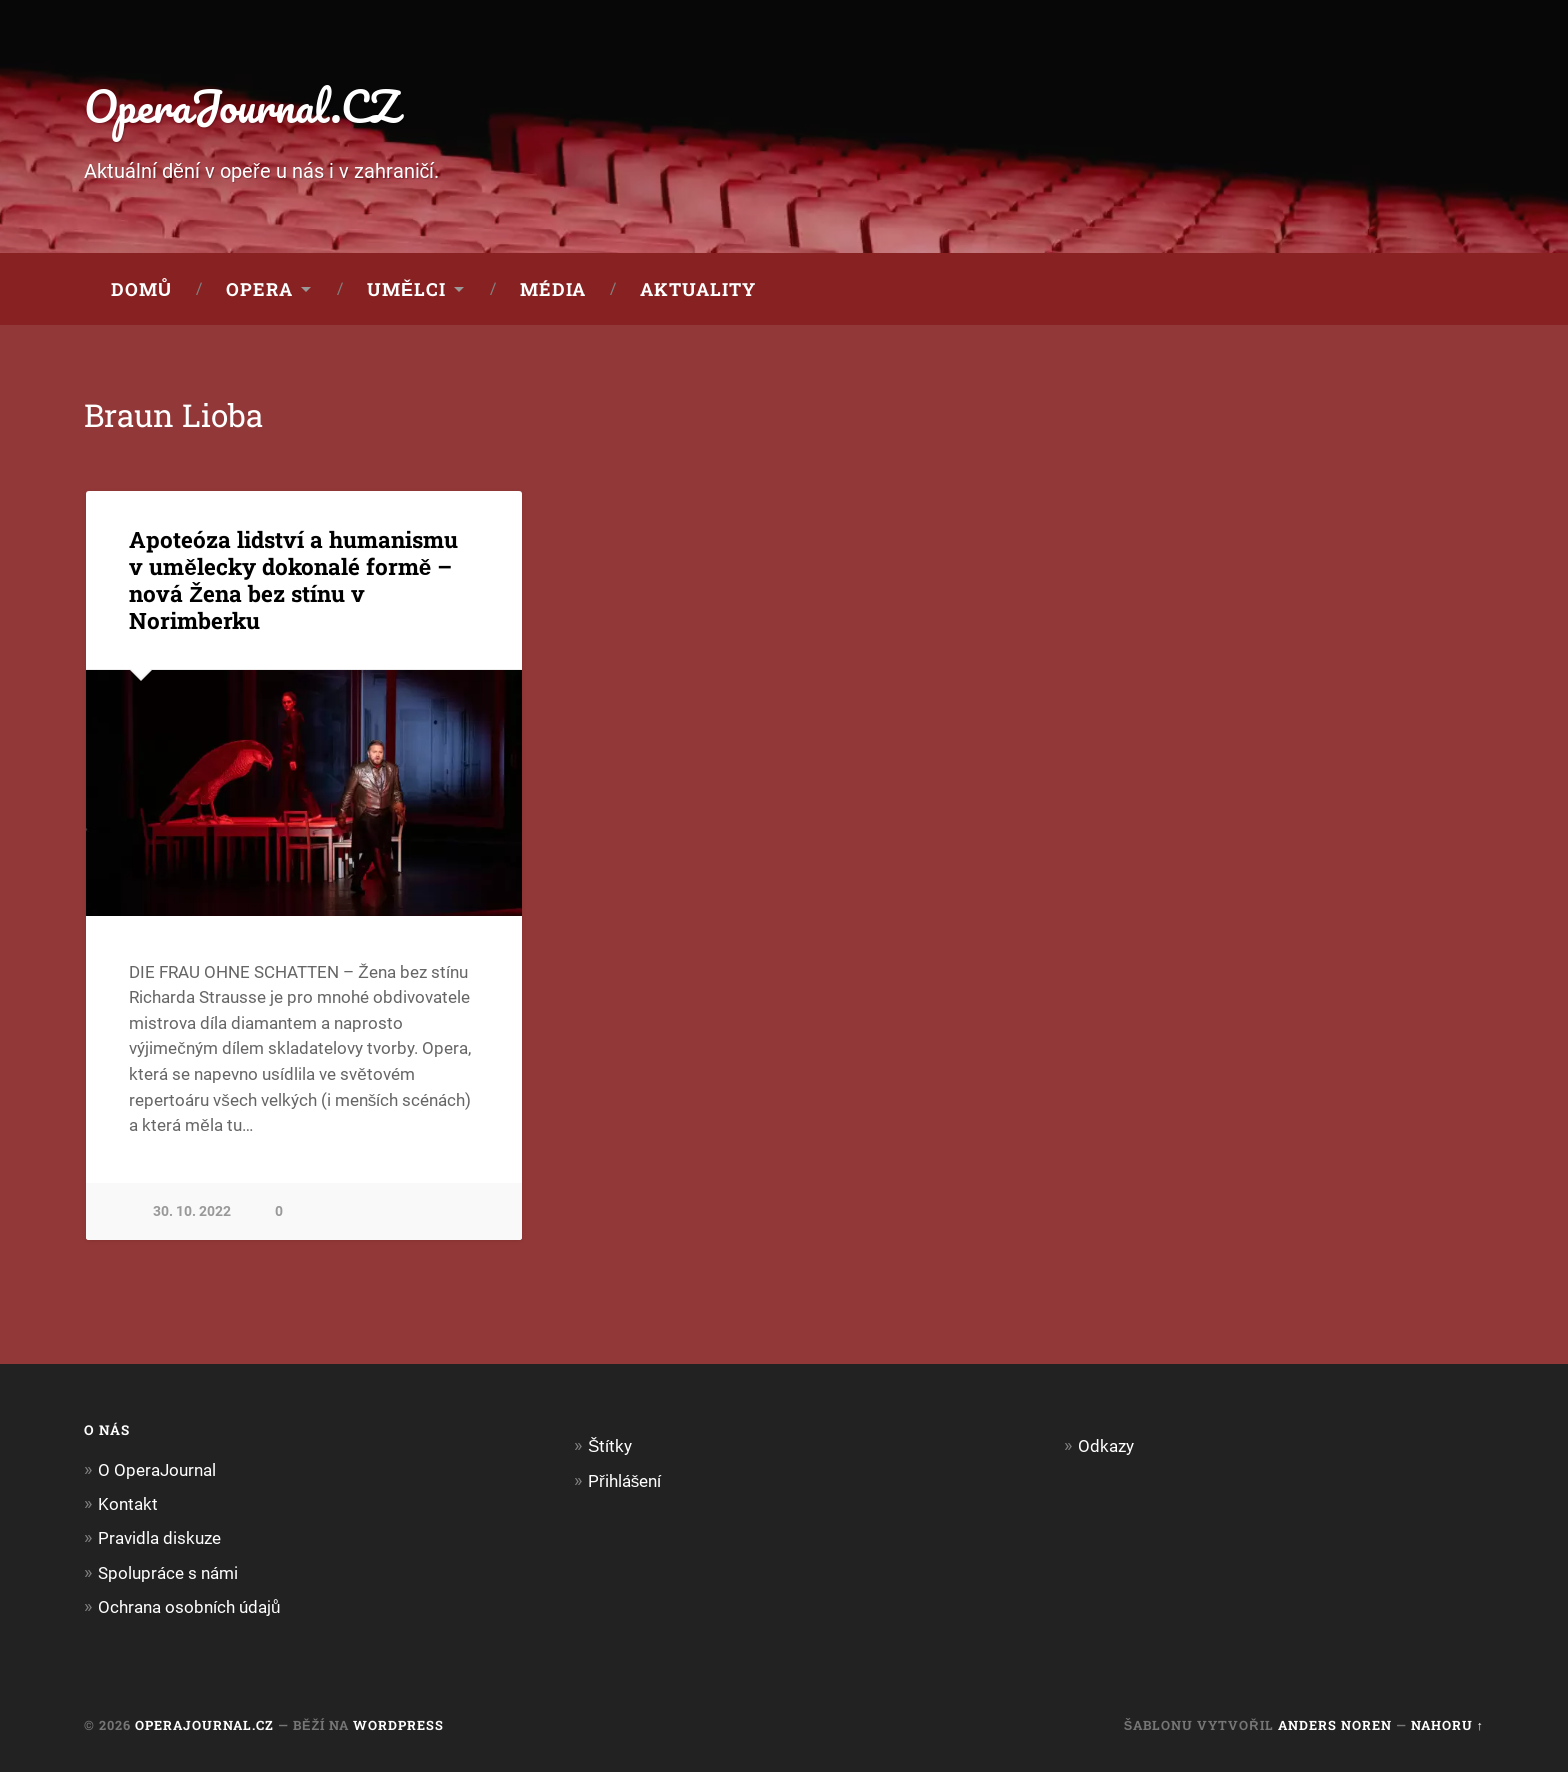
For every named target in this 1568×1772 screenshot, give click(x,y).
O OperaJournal (157, 1470)
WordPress (398, 1725)
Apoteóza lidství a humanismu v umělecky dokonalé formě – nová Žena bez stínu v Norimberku (293, 579)
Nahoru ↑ (1447, 1725)
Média (553, 289)
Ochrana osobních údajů (189, 1607)
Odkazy (1106, 1446)
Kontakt (128, 1504)
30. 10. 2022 (192, 1211)
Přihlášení (624, 1481)
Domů (141, 289)
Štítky (610, 1446)
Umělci (406, 289)
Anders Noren (1335, 1725)
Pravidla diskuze (159, 1538)
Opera (259, 289)
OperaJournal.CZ (241, 105)
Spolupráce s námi (168, 1573)
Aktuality (698, 289)
